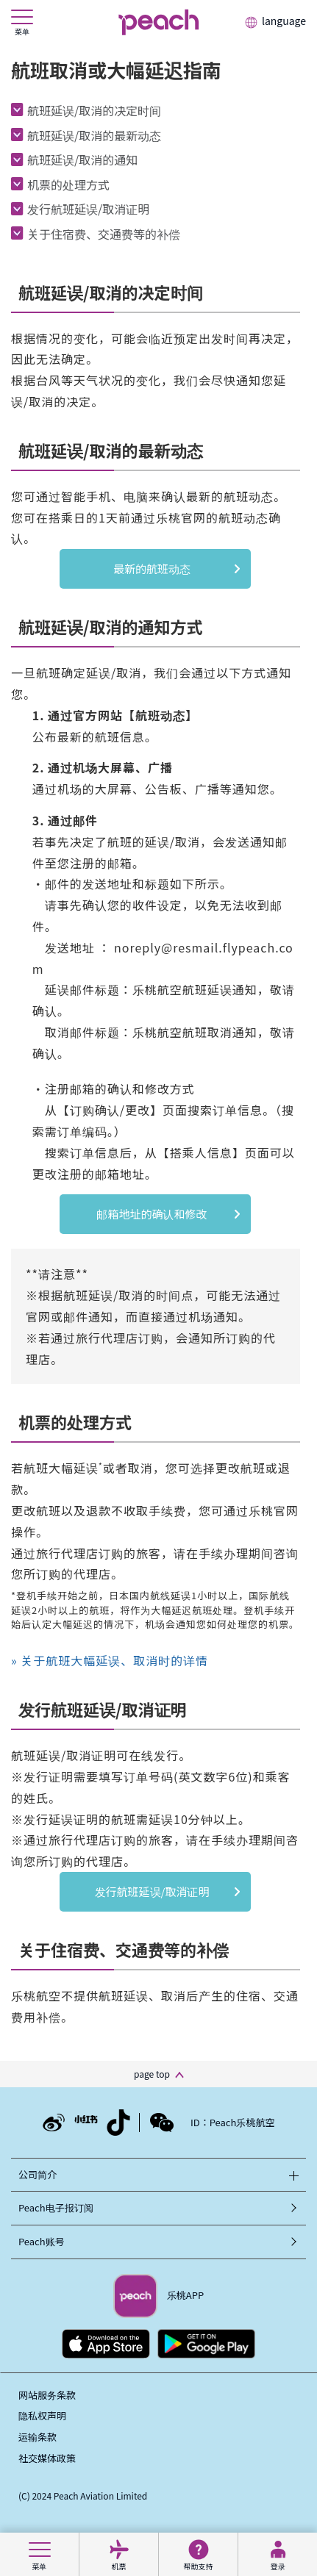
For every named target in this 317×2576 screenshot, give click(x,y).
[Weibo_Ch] (53, 2118)
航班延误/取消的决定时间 (94, 110)
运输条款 (37, 2437)
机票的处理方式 (68, 184)
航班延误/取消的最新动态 (94, 135)
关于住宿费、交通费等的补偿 (103, 234)
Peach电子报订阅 (55, 2207)
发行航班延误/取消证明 (88, 209)
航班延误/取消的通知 (82, 159)
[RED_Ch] (86, 2122)
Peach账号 (41, 2241)
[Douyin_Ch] (118, 2116)
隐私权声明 (42, 2415)
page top (152, 2073)
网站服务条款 (47, 2395)
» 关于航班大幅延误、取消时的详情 (109, 1660)
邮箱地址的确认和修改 (151, 1213)
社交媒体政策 (47, 2458)
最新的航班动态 (157, 568)
